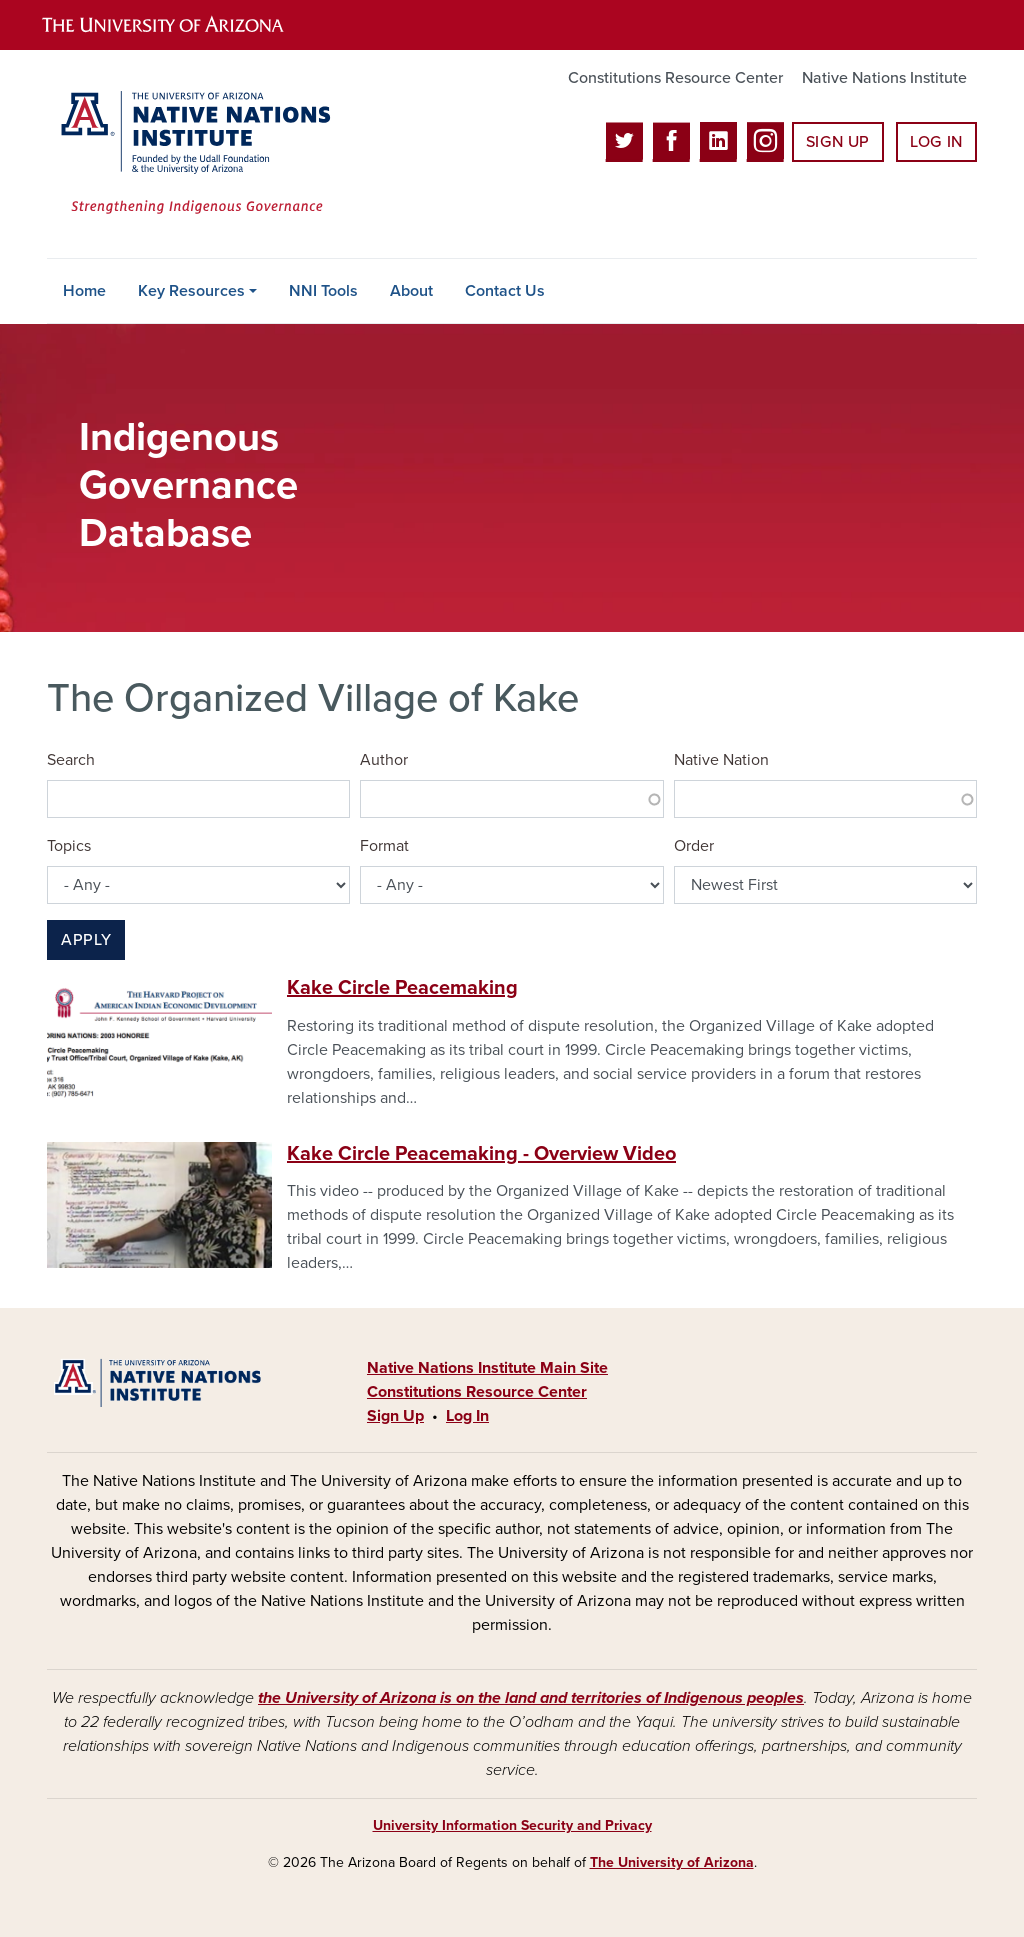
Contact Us (505, 291)
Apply (86, 940)
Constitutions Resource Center (675, 78)
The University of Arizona (672, 1862)
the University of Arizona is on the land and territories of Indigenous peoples (531, 1698)
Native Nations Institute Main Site (487, 1368)
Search (71, 760)
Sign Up (838, 142)
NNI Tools (323, 291)
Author (384, 760)
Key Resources (191, 291)
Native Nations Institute (884, 78)
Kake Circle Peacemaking (402, 988)
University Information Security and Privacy (512, 1825)
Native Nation (721, 760)
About (411, 291)
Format (384, 846)
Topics (69, 846)
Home (84, 291)
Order (694, 846)
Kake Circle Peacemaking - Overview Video (481, 1154)
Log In (936, 142)
